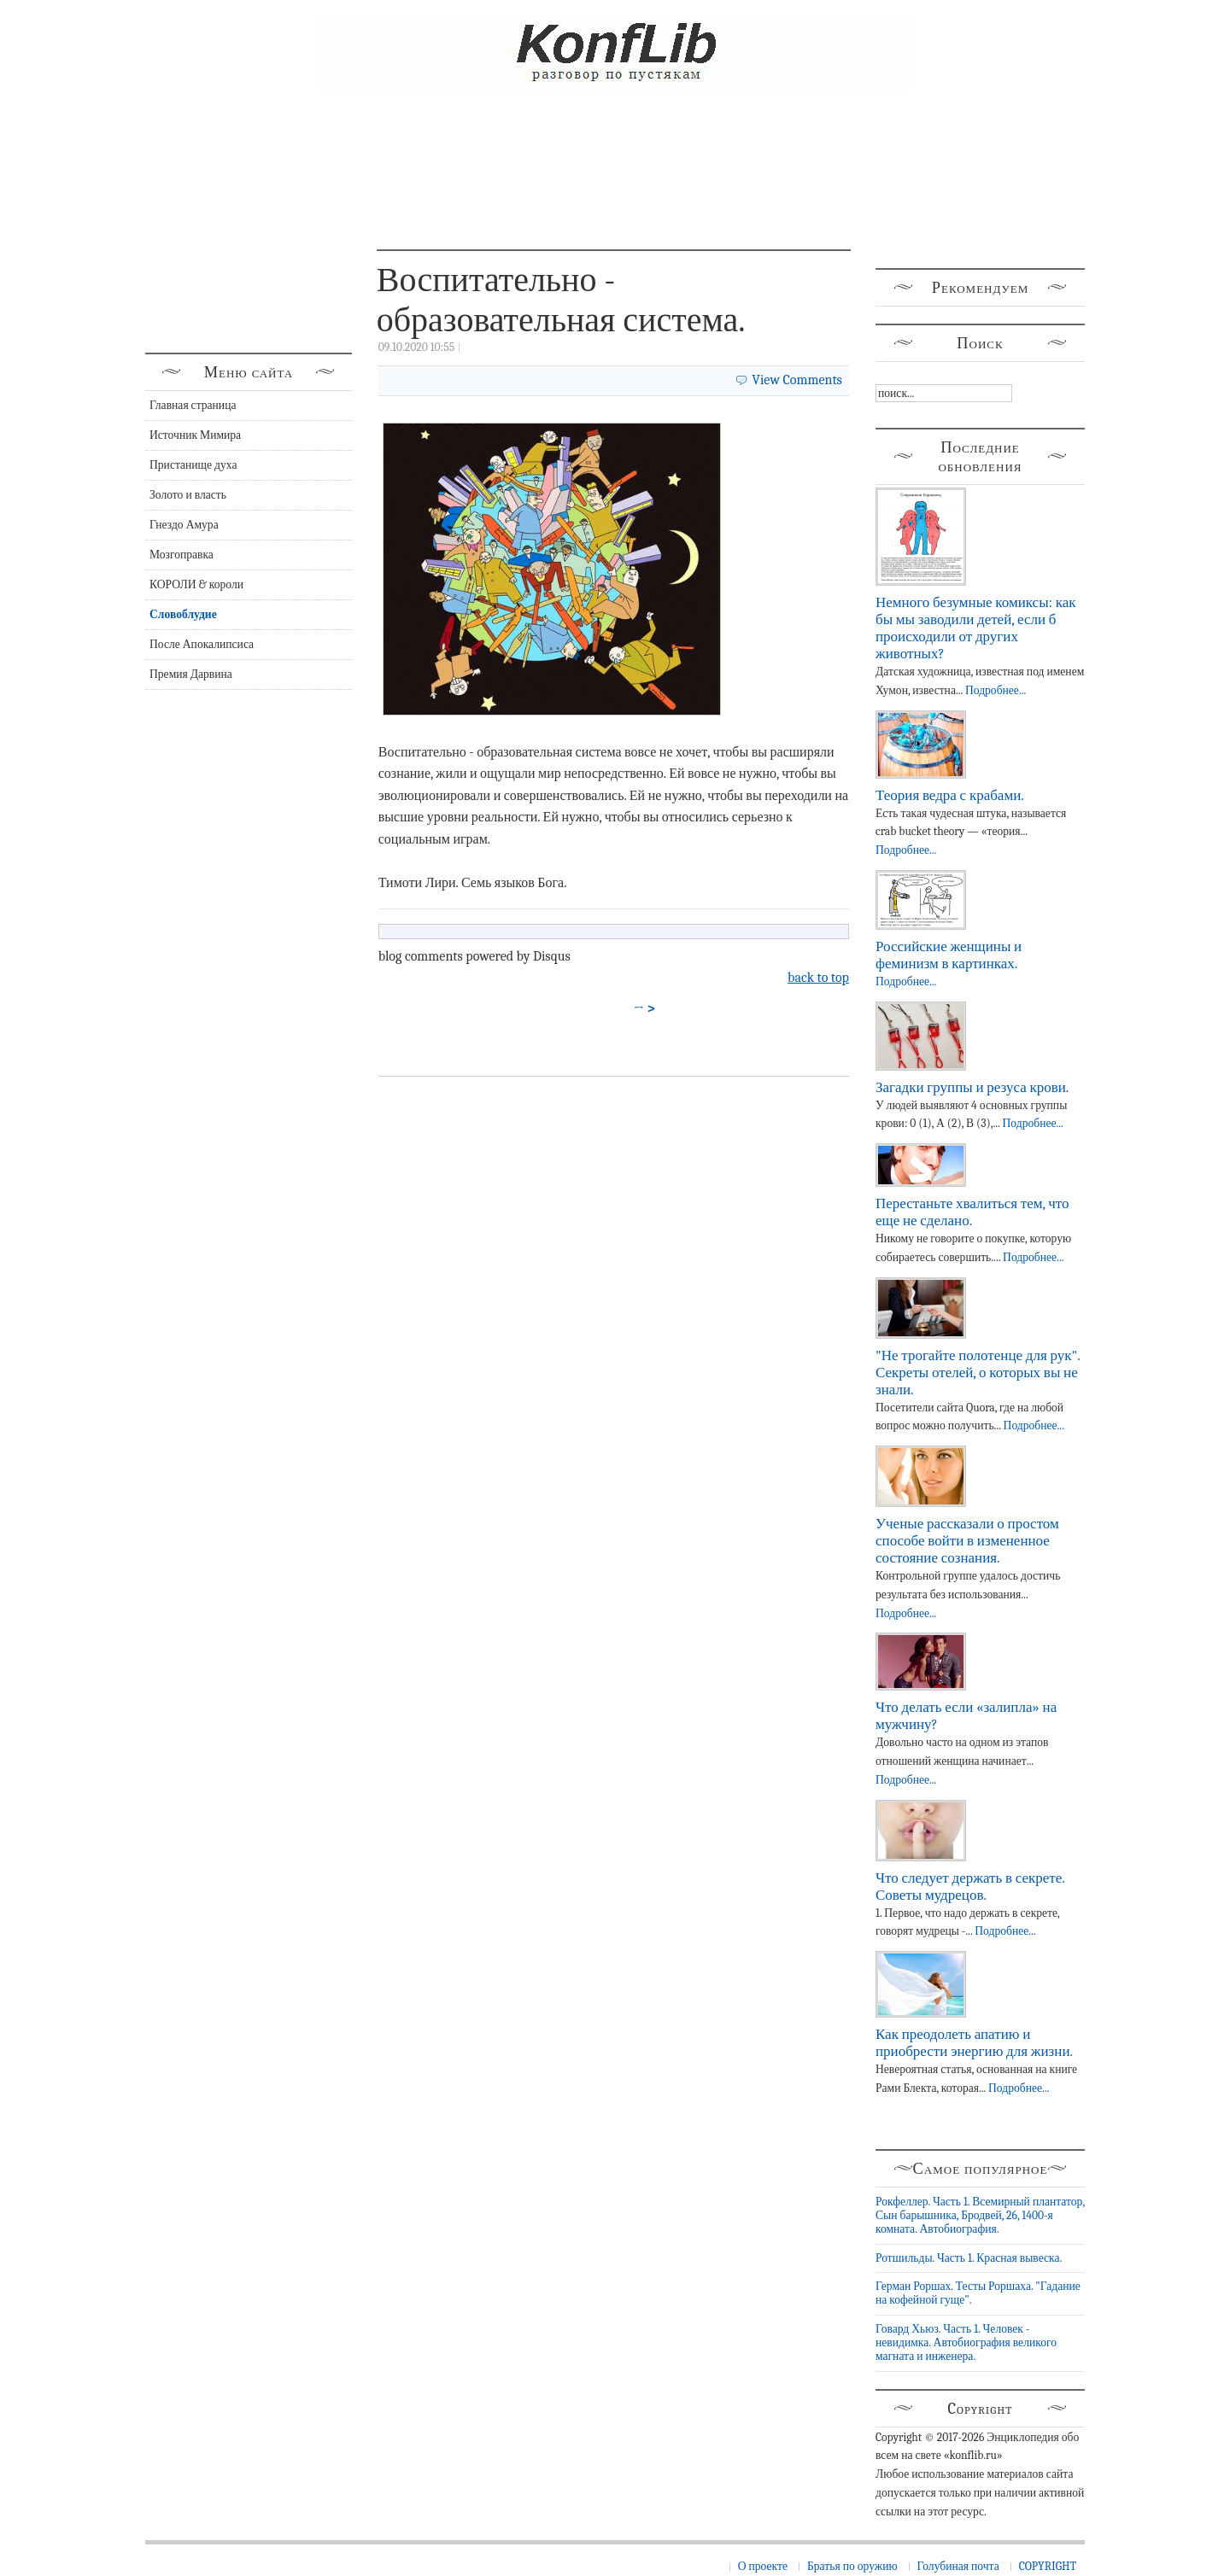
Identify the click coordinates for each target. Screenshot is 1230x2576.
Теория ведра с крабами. (950, 795)
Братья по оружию (852, 2566)
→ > (645, 1008)
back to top (818, 977)
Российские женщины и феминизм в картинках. (949, 955)
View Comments (797, 380)
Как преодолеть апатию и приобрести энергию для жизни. (974, 2042)
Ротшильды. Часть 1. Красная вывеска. (969, 2258)
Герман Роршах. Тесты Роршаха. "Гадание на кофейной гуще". (978, 2293)
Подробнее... (995, 690)
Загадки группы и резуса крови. (972, 1087)
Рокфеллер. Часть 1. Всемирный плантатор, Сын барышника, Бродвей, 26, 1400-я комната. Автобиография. (980, 2215)
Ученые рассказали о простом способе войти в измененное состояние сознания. (967, 1541)
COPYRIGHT (1047, 2566)
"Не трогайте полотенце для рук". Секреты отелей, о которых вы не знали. (978, 1372)
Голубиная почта (958, 2566)
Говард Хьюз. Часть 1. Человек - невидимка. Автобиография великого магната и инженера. (966, 2342)
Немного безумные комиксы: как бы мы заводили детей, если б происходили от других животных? (975, 628)
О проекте (763, 2566)
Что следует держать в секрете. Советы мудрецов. (970, 1886)
